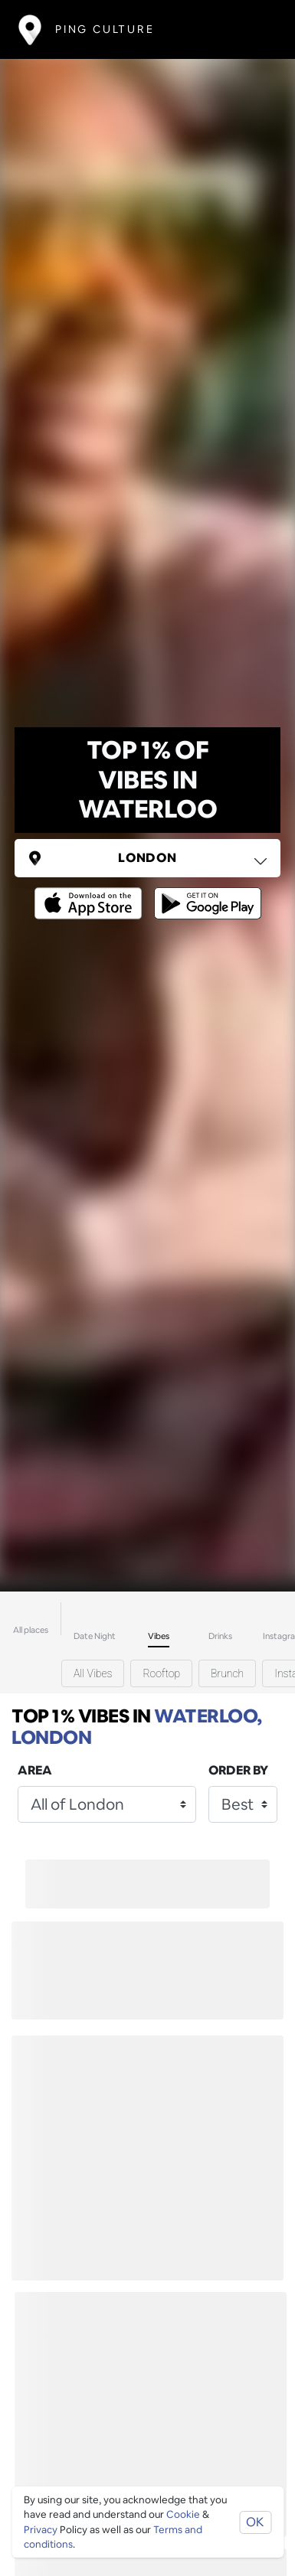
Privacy (40, 2529)
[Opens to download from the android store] (204, 892)
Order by (238, 1770)
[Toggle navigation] (254, 29)
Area (35, 1770)
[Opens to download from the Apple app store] (91, 892)
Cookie (183, 2514)
